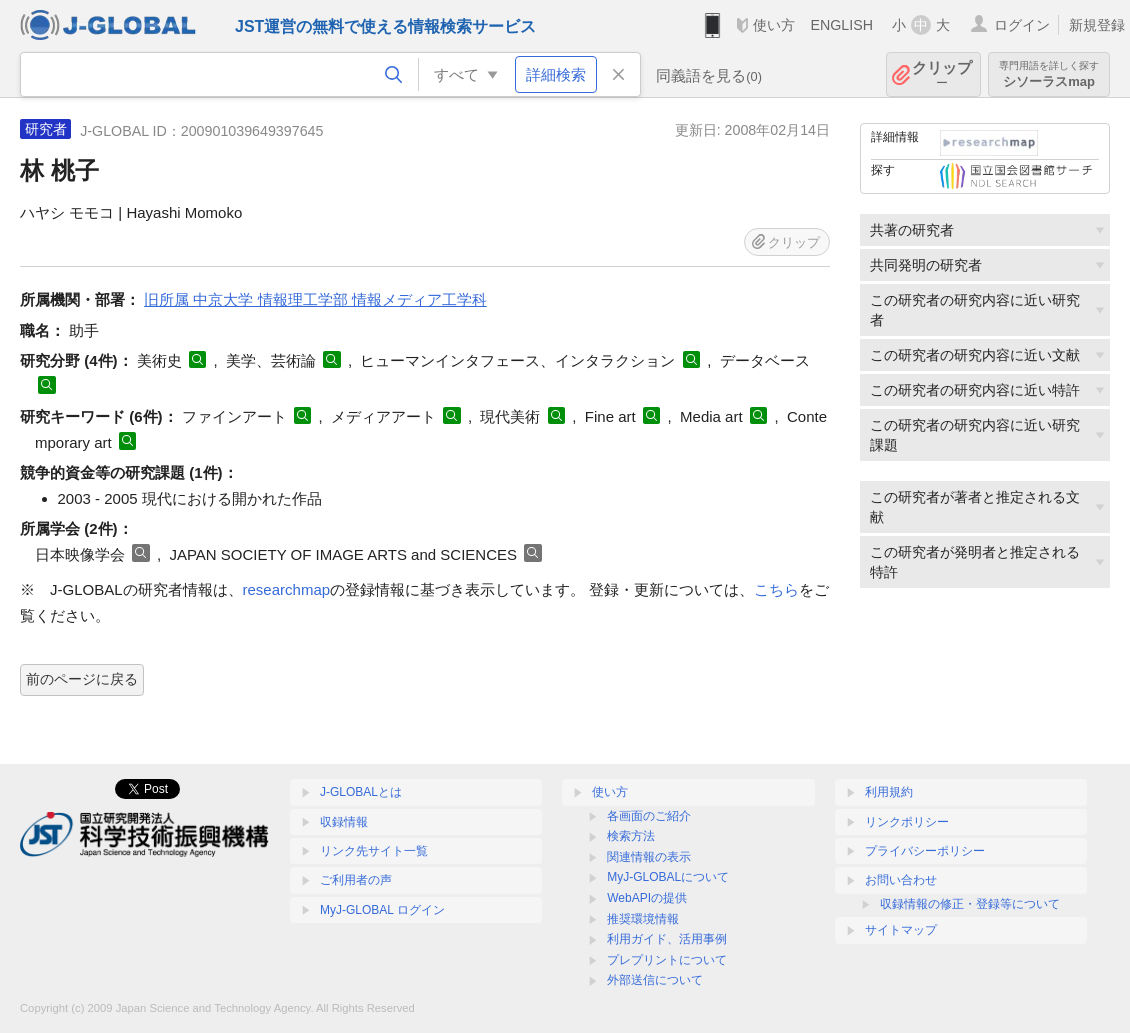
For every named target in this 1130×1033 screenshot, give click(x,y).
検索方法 (631, 836)
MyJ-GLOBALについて (668, 877)
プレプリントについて (667, 960)
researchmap (287, 589)
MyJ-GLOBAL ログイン (382, 910)
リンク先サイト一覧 (374, 851)
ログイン (1022, 25)
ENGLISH (841, 25)
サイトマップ (901, 930)
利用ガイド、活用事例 (667, 939)
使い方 (774, 25)
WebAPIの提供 (647, 898)
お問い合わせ (901, 880)
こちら (776, 589)
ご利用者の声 (356, 880)
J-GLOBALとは (361, 792)
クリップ (942, 74)
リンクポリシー (907, 822)
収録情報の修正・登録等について (970, 904)
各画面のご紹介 (649, 816)
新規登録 (1097, 25)
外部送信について (655, 980)
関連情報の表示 (649, 857)
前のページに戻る (82, 679)
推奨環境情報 (643, 919)
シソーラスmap (1049, 74)
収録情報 (344, 822)
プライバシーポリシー (925, 851)
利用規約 (889, 792)
